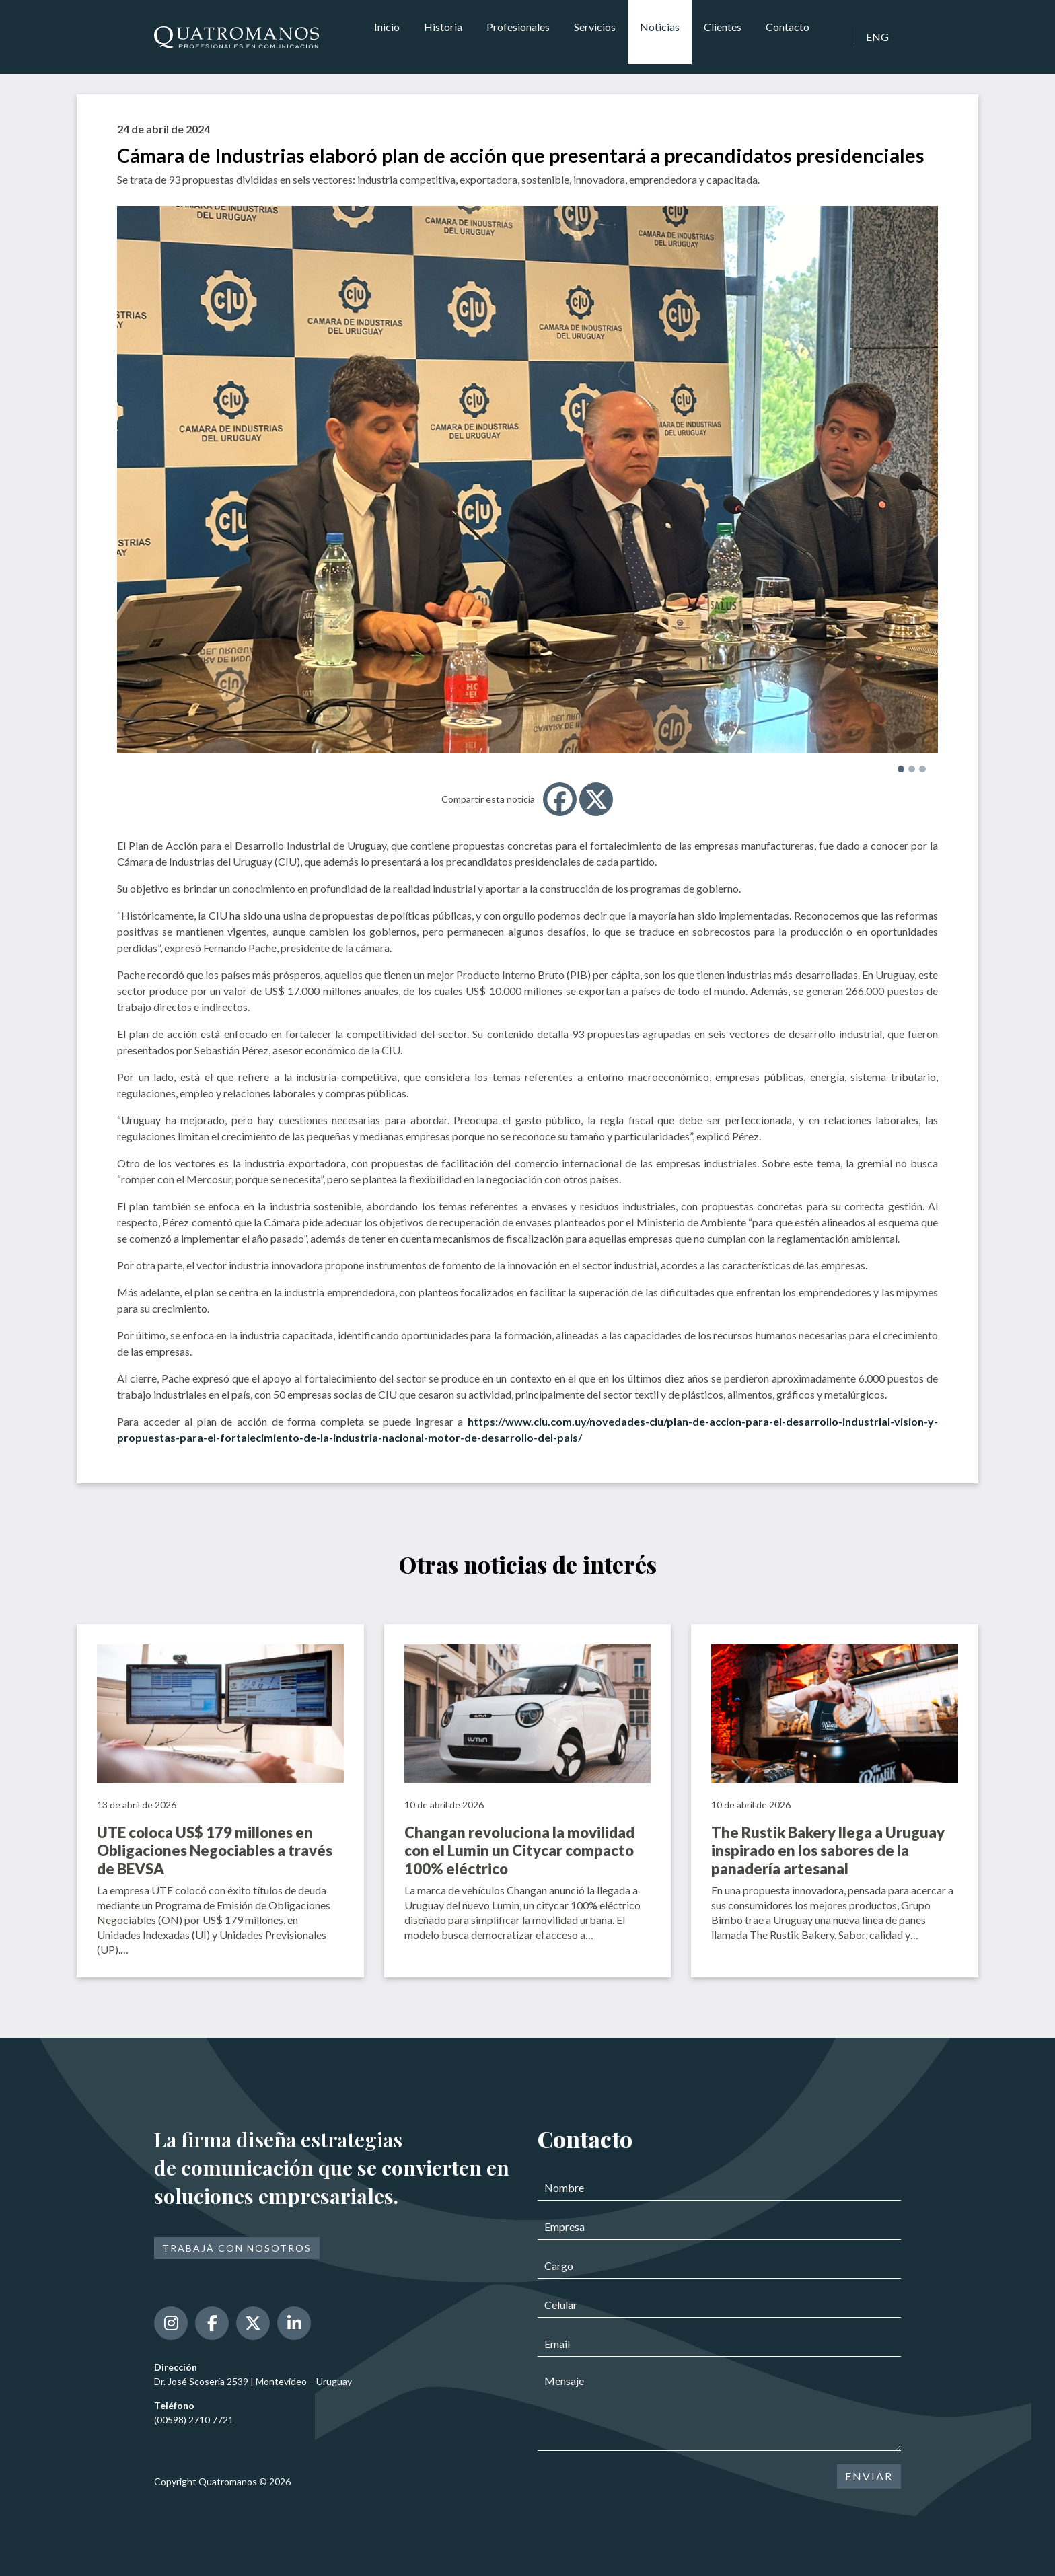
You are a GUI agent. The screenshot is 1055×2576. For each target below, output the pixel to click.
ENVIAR (869, 2476)
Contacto (787, 36)
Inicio (387, 36)
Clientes (722, 36)
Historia (443, 36)
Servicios (595, 36)
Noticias (660, 36)
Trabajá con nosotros (237, 2248)
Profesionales (518, 36)
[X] (596, 799)
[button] (901, 769)
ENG (877, 36)
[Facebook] (560, 799)
